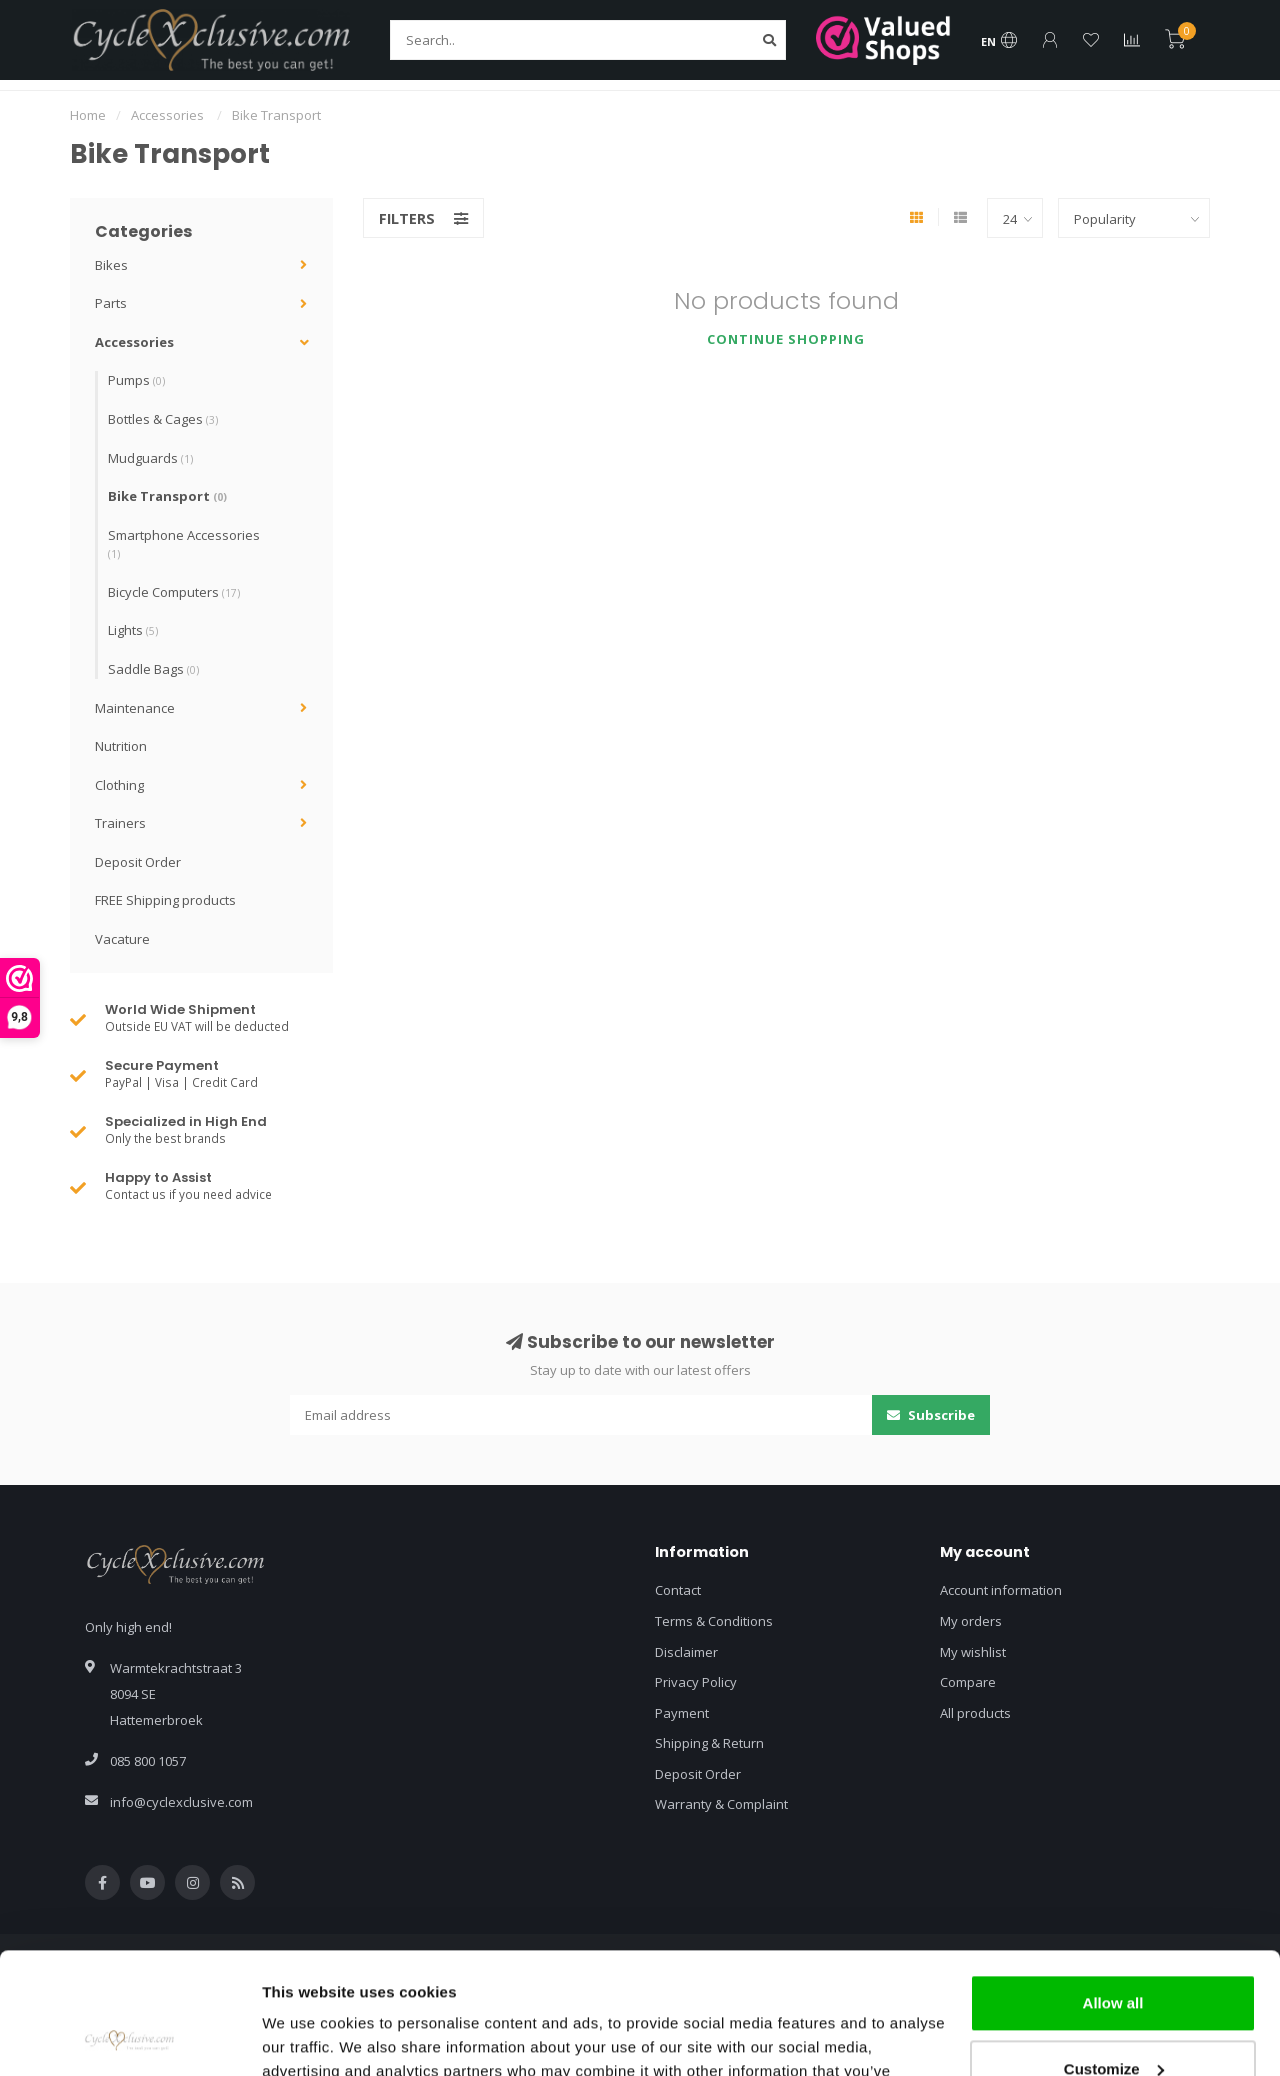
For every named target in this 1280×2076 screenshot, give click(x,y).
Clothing (119, 785)
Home (88, 115)
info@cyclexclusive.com (181, 1802)
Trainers (120, 823)
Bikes (111, 265)
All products (975, 1713)
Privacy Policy (696, 1682)
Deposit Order (138, 862)
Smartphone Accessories (184, 544)
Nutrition (121, 746)
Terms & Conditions (714, 1621)
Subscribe (931, 1415)
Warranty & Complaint (721, 1804)
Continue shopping (786, 339)
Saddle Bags (153, 669)
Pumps (136, 380)
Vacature (122, 939)
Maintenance (135, 708)
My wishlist (973, 1652)
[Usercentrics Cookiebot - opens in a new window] (129, 2037)
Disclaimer (686, 1652)
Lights (133, 630)
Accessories (134, 342)
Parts (111, 303)
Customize (1114, 1954)
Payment (682, 1713)
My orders (971, 1621)
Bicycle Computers (174, 592)
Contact (678, 1590)
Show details (308, 2036)
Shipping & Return (709, 1743)
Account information (1001, 1590)
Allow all (1113, 1889)
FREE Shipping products (165, 900)
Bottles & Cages (163, 419)
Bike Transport (167, 496)
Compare (968, 1682)
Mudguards (150, 458)
